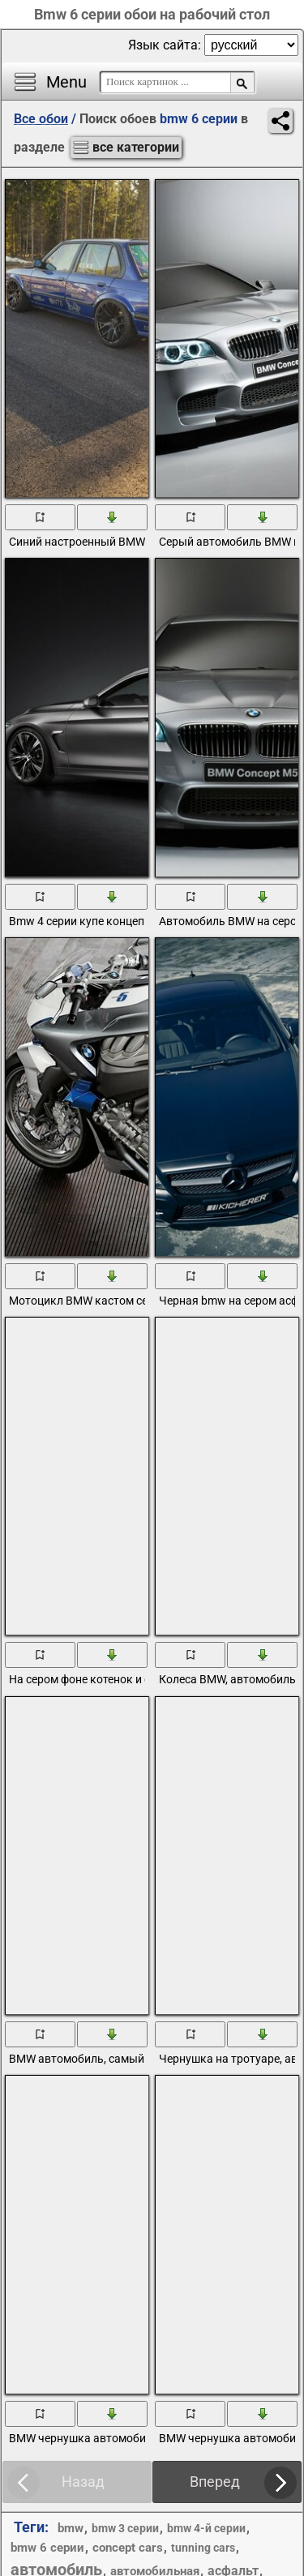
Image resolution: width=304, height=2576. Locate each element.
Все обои (41, 118)
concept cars (127, 2547)
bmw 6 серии (47, 2547)
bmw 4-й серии (206, 2528)
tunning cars (203, 2547)
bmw (70, 2528)
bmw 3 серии (125, 2528)
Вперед (215, 2481)
